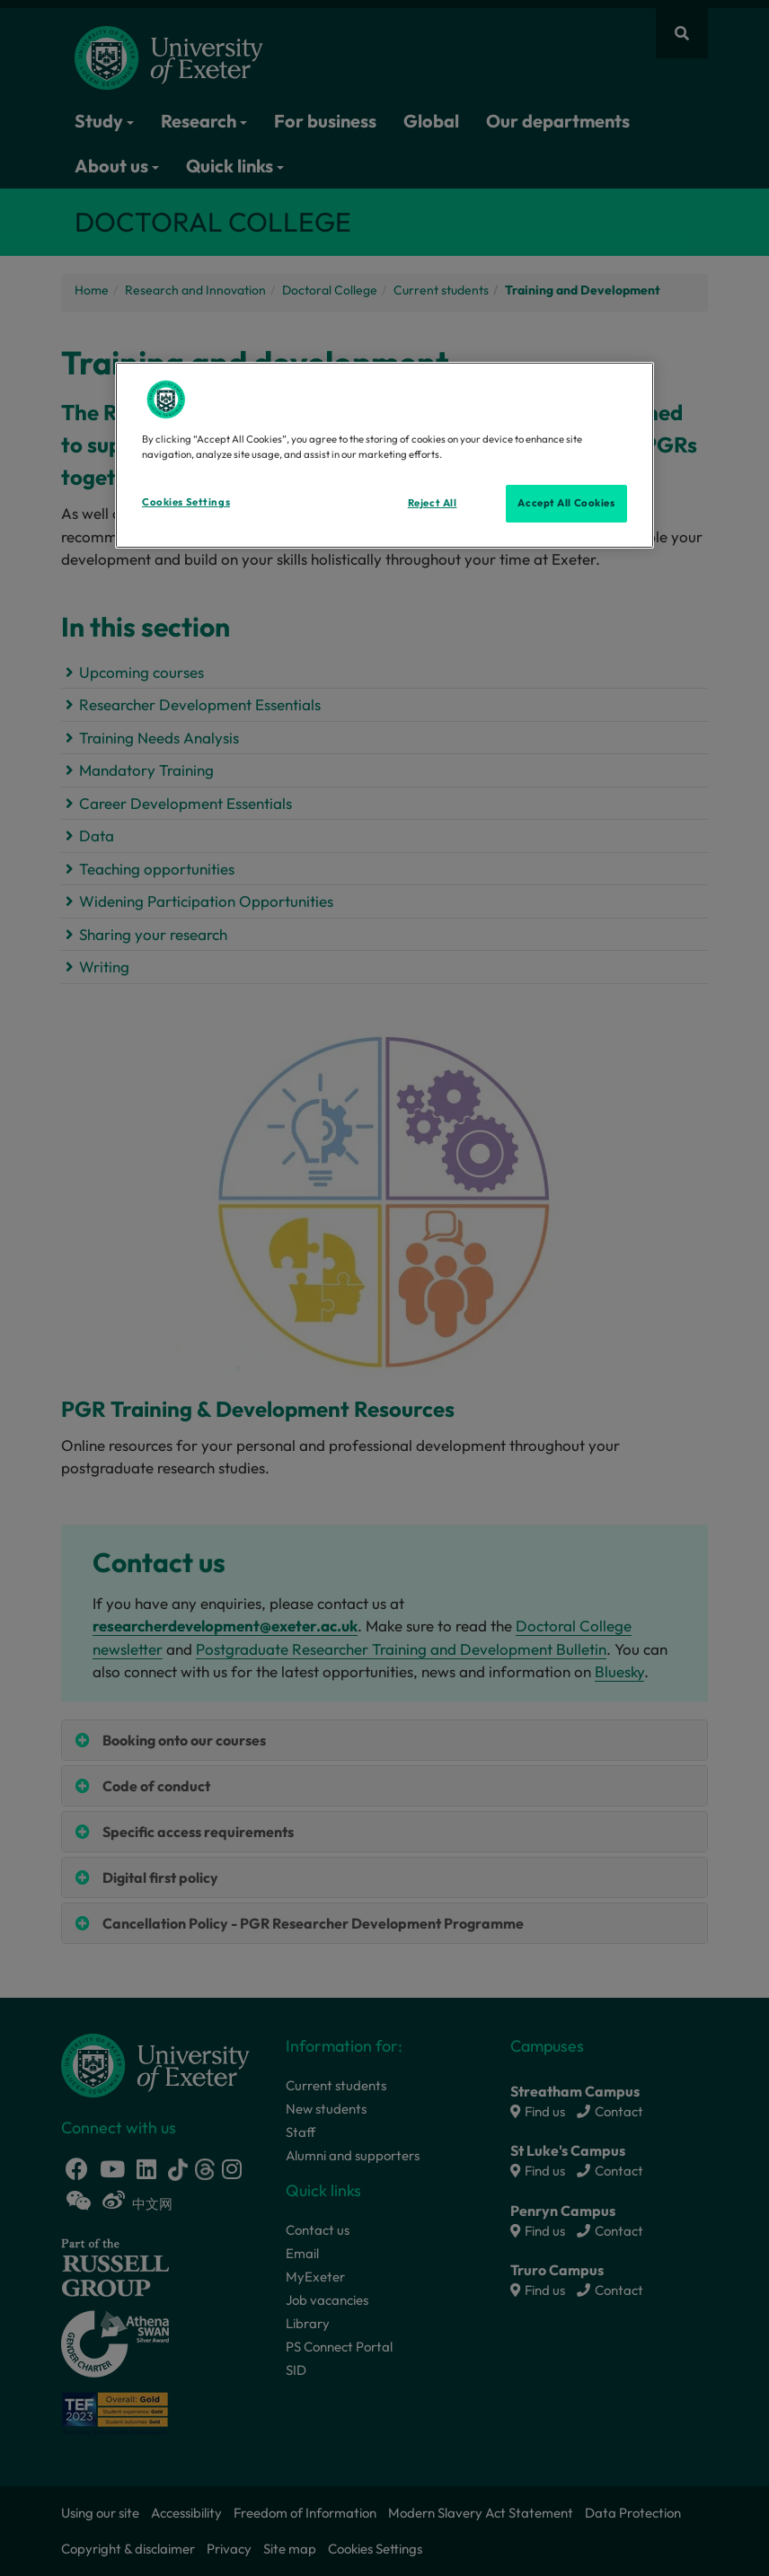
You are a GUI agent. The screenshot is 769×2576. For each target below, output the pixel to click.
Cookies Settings (186, 502)
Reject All (432, 503)
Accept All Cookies (565, 503)
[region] (384, 455)
